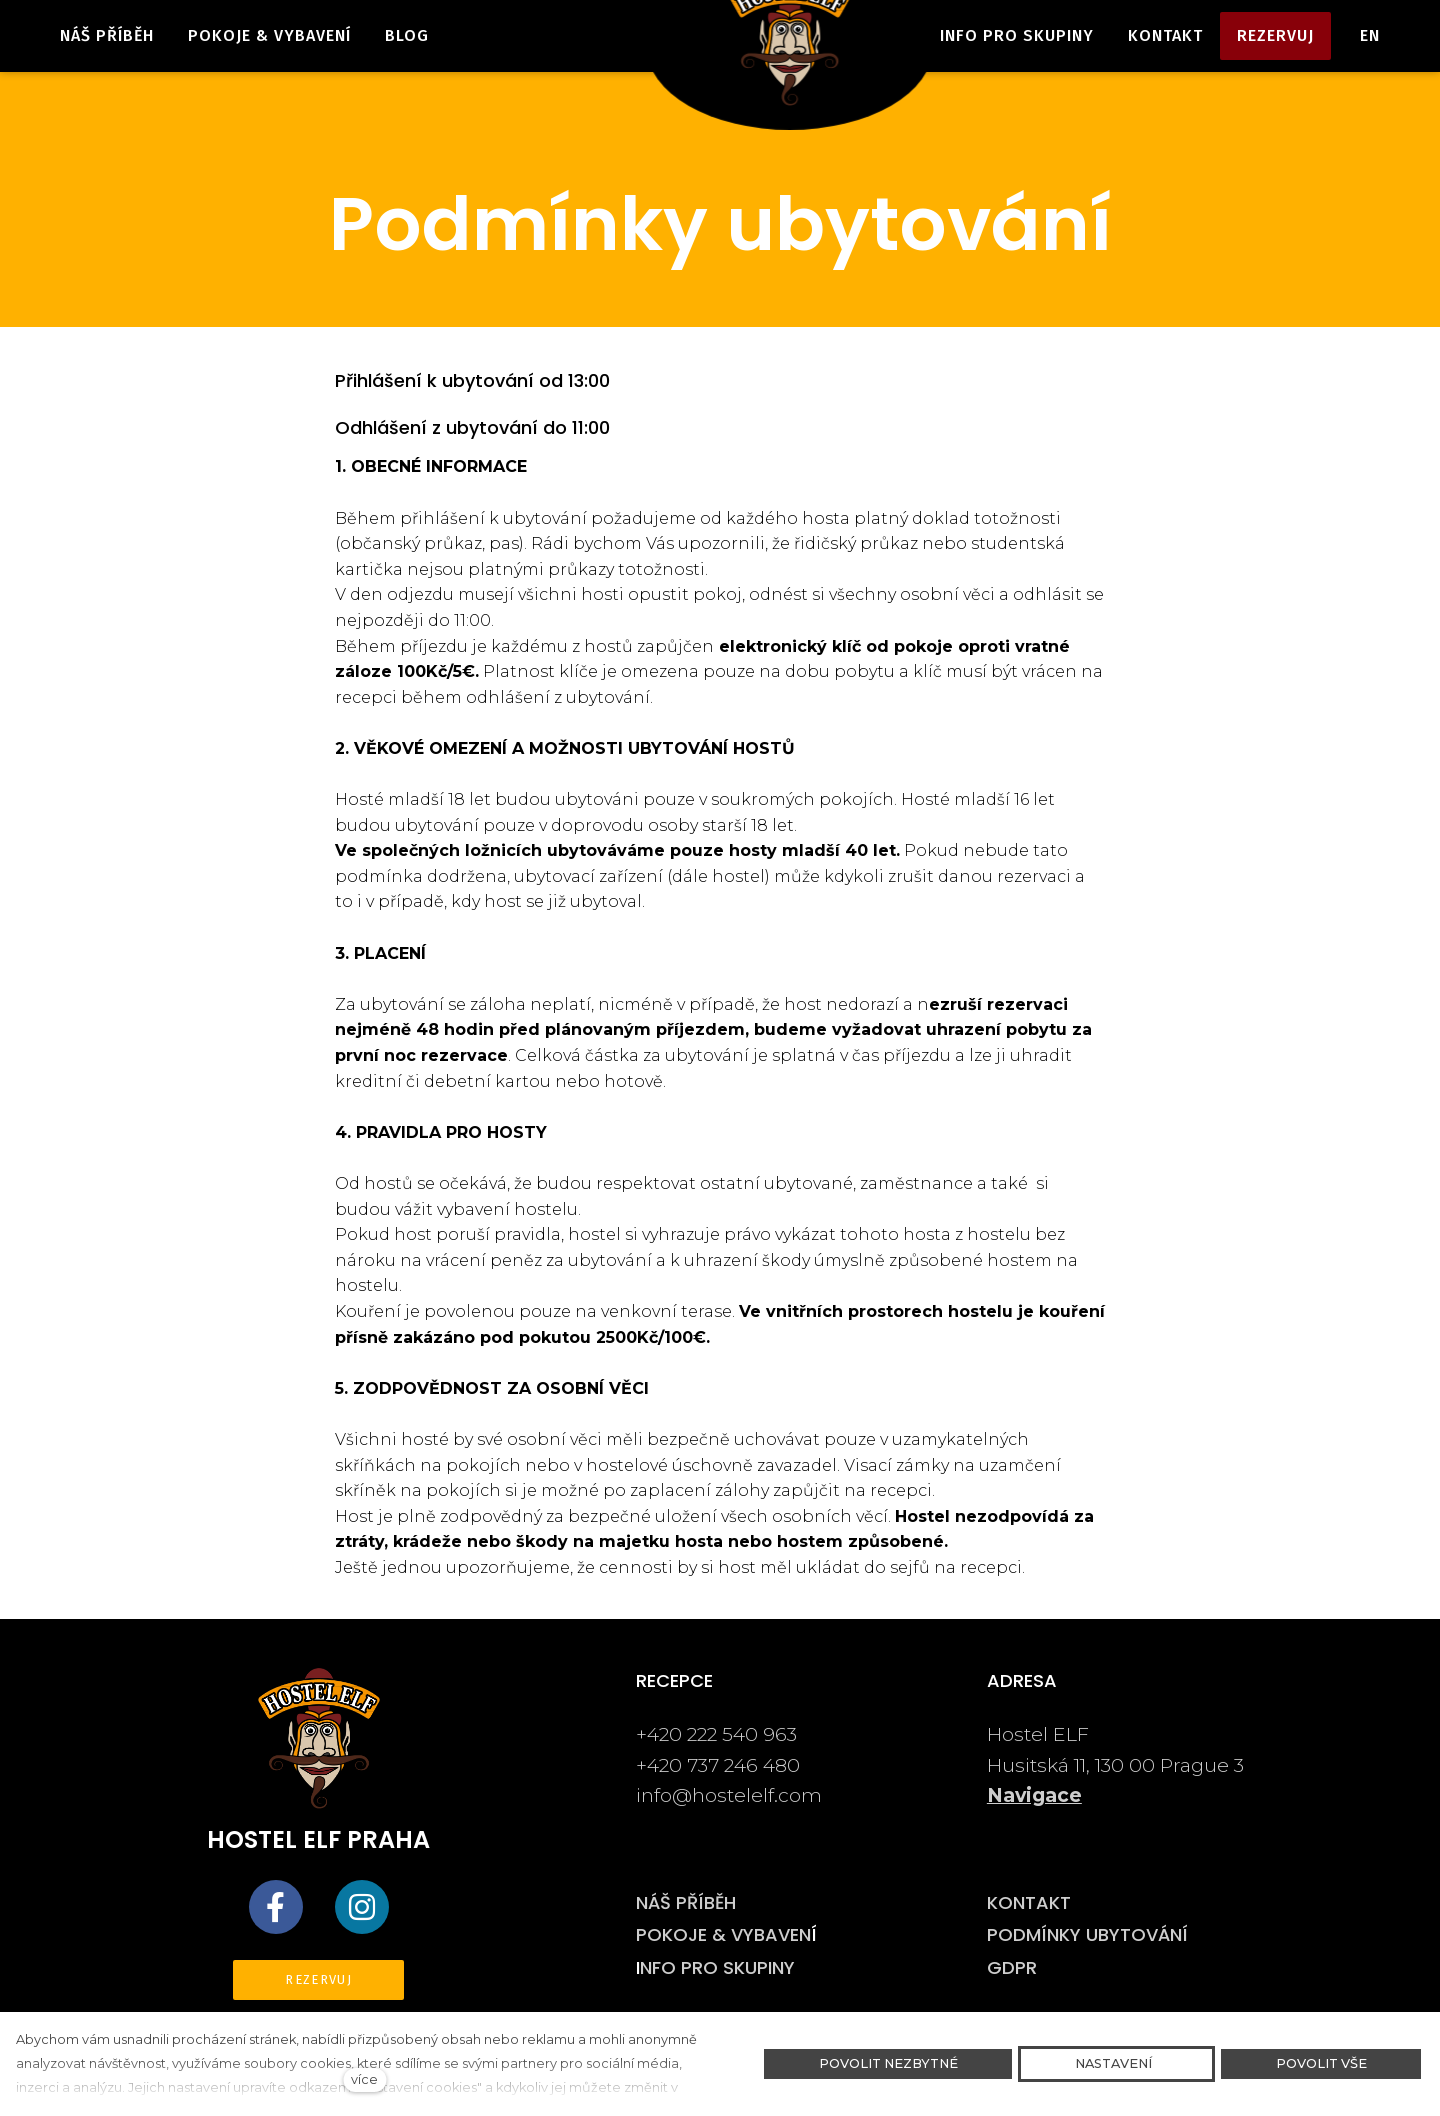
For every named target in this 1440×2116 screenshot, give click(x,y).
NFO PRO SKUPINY (717, 1967)
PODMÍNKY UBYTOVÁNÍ (1087, 1934)
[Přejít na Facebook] (276, 1907)
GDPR (1012, 1967)
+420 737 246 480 (720, 1765)
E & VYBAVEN (754, 1934)
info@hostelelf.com (729, 1795)
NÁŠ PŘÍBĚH (686, 1902)
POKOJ (667, 1934)
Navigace (1034, 1795)
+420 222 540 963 (719, 1734)
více (364, 2079)
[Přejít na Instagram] (362, 1907)
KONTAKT (1029, 1902)
